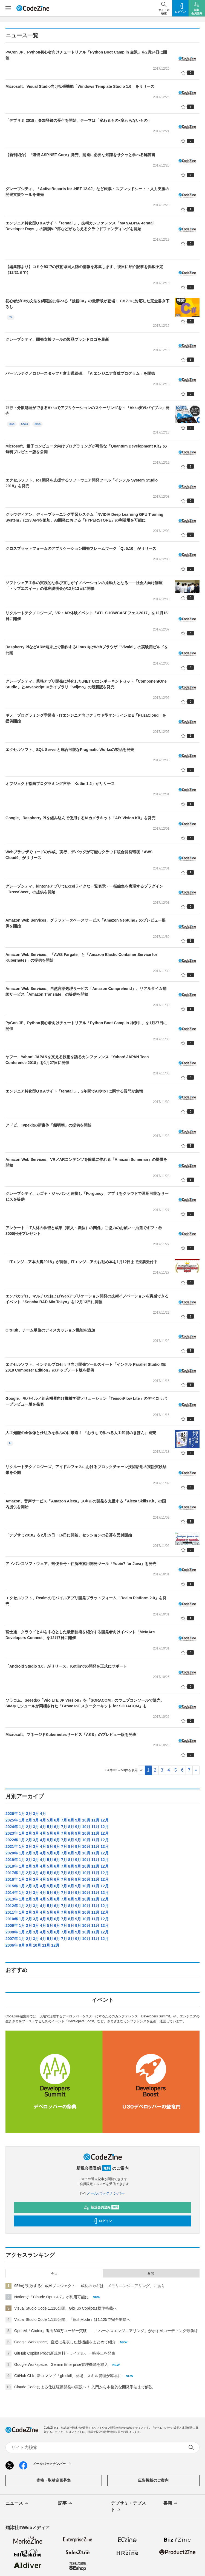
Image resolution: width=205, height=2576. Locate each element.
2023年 (11, 1833)
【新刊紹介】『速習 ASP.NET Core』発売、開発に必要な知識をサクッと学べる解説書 (80, 155)
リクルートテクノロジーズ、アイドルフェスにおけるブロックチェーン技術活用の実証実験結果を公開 (85, 1470)
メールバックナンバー (102, 2193)
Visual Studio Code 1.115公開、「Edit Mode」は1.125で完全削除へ (72, 2319)
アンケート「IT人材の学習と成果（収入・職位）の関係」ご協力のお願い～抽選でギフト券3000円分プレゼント (83, 1231)
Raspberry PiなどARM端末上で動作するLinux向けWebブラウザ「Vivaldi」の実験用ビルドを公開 (86, 650)
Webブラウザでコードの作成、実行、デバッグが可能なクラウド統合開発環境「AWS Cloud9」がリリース (78, 855)
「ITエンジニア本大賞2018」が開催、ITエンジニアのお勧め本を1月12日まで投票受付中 (81, 1262)
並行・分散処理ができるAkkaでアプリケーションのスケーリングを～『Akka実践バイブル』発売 (87, 411)
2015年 (11, 1886)
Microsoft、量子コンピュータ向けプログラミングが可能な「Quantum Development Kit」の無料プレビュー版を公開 (86, 449)
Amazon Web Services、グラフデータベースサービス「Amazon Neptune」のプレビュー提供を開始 (85, 923)
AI (10, 1443)
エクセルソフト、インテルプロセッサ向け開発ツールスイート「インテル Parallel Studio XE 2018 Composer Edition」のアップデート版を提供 (85, 1367)
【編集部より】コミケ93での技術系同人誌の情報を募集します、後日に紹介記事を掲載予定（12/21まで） (84, 269)
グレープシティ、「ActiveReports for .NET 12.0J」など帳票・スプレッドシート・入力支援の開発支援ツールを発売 (87, 192)
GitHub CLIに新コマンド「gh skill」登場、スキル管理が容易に (68, 2376)
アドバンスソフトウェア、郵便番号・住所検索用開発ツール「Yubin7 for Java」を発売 (80, 1563)
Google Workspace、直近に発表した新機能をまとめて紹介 (65, 2342)
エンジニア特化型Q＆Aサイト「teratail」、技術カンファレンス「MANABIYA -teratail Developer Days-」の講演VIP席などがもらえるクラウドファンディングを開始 (80, 226)
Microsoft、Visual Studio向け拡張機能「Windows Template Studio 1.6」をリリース (79, 86)
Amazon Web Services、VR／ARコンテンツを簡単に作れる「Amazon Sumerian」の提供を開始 (86, 1162)
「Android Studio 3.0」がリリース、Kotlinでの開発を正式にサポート (66, 1666)
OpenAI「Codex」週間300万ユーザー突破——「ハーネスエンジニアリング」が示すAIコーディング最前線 (106, 2331)
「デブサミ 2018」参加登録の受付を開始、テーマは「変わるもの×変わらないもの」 (78, 120)
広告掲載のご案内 (153, 2480)
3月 (36, 1813)
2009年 (11, 1925)
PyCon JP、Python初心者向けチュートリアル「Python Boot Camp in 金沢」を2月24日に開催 (86, 55)
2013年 (11, 1899)
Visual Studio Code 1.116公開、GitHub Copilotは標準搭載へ (65, 2308)
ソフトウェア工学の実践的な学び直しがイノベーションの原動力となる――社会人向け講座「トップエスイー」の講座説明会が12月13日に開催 (84, 586)
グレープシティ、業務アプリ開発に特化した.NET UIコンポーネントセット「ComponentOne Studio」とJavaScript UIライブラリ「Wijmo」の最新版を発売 (86, 684)
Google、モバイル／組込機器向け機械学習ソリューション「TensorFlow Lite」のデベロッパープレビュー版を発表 (86, 1401)
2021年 (11, 1846)
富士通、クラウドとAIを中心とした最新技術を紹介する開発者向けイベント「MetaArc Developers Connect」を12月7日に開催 (80, 1635)
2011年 (11, 1912)
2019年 (11, 1859)
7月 (64, 1820)
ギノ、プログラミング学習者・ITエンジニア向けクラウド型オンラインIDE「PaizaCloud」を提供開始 (85, 718)
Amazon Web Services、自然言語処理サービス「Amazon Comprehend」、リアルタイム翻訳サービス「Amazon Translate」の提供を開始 (85, 991)
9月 (78, 1820)
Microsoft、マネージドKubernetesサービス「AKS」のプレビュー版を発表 (70, 1734)
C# (10, 317)
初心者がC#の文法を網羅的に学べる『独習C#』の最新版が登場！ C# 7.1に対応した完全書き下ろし (87, 304)
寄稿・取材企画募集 (53, 2480)
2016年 (11, 1879)
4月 (43, 1813)
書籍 (170, 2503)
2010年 (11, 1919)
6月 (57, 1820)
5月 (50, 1820)
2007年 (11, 1938)
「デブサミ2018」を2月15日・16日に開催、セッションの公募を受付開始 (68, 1535)
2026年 (11, 1813)
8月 (71, 1820)
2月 (29, 1813)
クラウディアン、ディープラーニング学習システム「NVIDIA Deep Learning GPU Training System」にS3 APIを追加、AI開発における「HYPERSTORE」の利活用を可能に (84, 517)
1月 (22, 1813)
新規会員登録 (101, 2207)
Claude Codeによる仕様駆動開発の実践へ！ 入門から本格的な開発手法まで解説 (83, 2387)
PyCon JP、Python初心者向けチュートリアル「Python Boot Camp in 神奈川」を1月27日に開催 (86, 1026)
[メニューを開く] (8, 8)
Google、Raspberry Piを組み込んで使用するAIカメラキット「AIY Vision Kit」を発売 (80, 818)
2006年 (11, 1945)
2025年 (11, 1820)
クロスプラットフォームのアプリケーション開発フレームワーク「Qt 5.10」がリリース (80, 548)
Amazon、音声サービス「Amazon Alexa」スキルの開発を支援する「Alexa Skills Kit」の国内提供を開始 (85, 1504)
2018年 (11, 1866)
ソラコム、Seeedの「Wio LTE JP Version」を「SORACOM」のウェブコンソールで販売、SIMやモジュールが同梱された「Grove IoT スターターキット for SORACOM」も (84, 1703)
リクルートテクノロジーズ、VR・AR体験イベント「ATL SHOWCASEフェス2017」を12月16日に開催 (86, 616)
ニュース (17, 2503)
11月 (95, 1820)
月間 (151, 2273)
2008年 (11, 1932)
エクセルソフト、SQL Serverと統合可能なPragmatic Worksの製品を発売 (69, 749)
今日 (54, 2273)
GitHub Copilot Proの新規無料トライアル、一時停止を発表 (64, 2353)
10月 (86, 1820)
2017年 (11, 1873)
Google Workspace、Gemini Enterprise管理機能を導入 (61, 2364)
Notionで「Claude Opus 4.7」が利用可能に (51, 2297)
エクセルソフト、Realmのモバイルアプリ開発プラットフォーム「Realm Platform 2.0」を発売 (85, 1601)
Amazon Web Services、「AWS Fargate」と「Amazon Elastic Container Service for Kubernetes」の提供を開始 (81, 957)
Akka (37, 424)
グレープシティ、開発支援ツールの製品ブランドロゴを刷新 (57, 339)
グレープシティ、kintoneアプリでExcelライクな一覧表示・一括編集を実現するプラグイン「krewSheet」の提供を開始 (84, 889)
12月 (104, 1820)
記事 (65, 2503)
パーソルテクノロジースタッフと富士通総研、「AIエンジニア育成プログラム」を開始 (80, 373)
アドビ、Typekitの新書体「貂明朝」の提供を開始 (48, 1125)
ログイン (102, 2221)
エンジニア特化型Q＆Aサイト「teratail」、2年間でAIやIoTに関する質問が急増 (74, 1091)
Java (12, 424)
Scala (24, 424)
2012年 (11, 1906)
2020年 (11, 1853)
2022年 (11, 1840)
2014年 (11, 1892)
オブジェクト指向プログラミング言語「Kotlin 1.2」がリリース (60, 783)
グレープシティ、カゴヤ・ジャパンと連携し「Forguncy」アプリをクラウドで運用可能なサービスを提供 (87, 1196)
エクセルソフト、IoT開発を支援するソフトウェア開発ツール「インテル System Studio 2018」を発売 (81, 483)
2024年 (11, 1827)
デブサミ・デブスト (128, 2507)
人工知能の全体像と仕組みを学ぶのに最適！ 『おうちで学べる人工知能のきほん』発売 (80, 1433)
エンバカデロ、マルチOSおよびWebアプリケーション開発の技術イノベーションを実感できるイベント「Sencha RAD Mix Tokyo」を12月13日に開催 (87, 1299)
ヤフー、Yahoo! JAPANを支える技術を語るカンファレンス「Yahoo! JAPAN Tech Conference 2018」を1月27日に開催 (77, 1060)
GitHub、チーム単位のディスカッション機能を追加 (50, 1330)
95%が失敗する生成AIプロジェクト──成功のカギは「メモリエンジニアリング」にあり (89, 2286)
